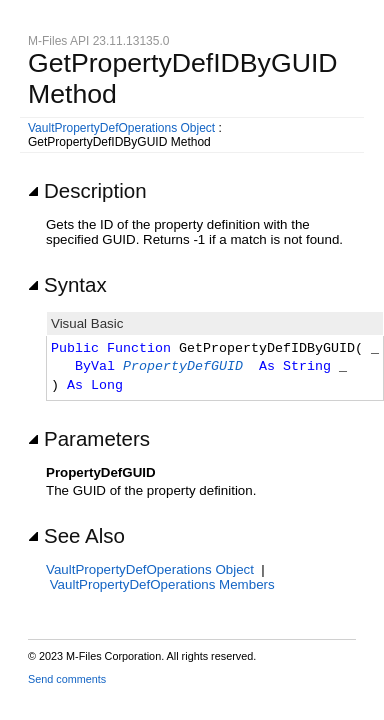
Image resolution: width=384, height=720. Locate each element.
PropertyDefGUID (183, 367)
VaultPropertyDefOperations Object (121, 128)
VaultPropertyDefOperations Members (162, 584)
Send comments (67, 679)
